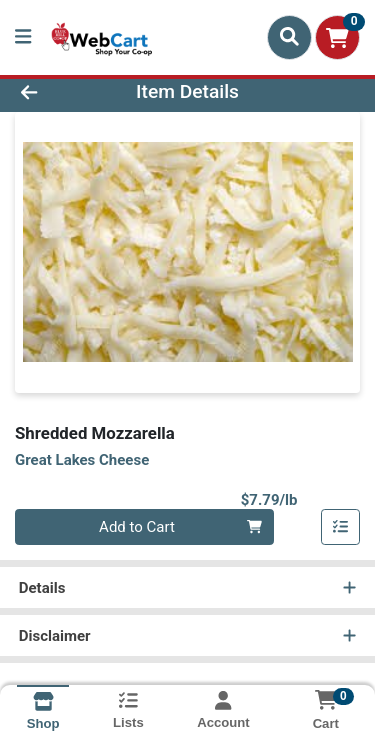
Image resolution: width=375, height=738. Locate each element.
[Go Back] (58, 92)
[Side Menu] (23, 37)
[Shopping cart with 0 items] (337, 37)
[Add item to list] (341, 527)
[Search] (289, 37)
